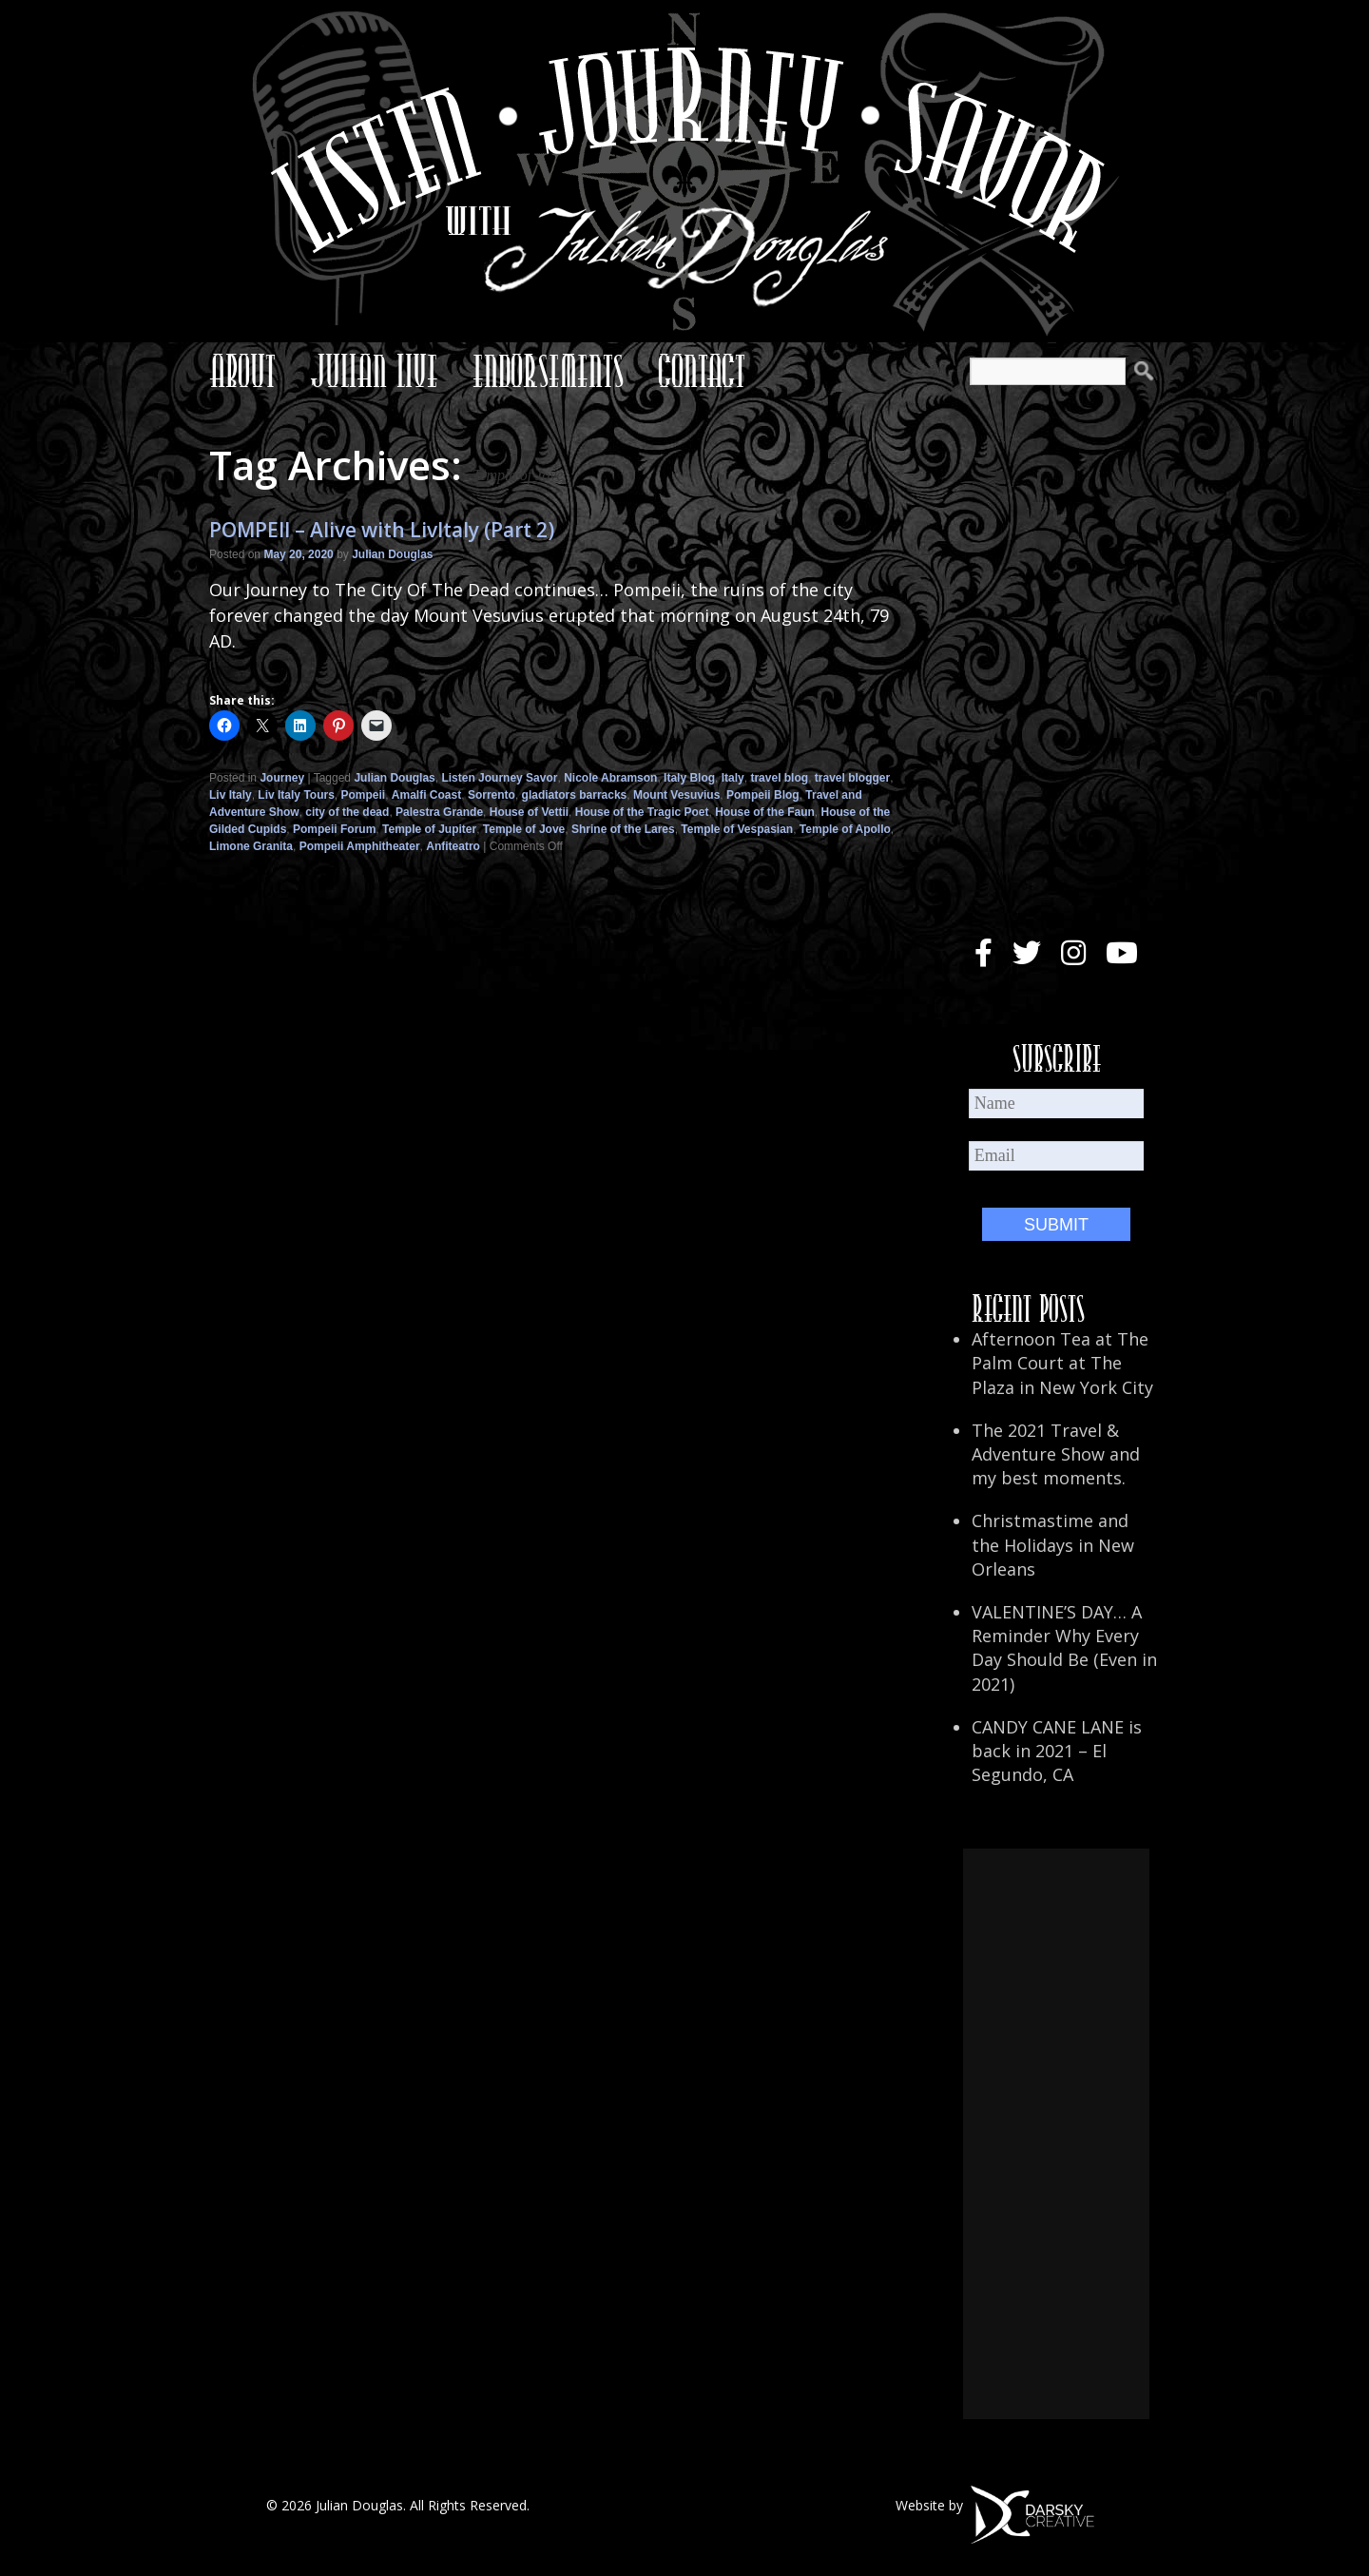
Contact (701, 371)
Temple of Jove (524, 829)
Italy (733, 777)
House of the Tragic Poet (642, 812)
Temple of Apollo (845, 829)
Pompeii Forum (334, 829)
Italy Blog (689, 777)
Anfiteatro (453, 846)
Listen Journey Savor (499, 777)
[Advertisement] (1056, 2134)
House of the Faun (765, 812)
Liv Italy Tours (296, 795)
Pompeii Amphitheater (359, 846)
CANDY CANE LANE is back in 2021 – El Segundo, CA (1057, 1750)
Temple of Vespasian (737, 829)
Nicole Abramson (610, 777)
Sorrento (491, 795)
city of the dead (347, 812)
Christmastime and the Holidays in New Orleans (1053, 1544)
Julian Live (374, 371)
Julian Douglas (392, 554)
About (242, 371)
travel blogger (852, 777)
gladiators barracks (574, 795)
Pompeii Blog (763, 795)
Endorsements (548, 371)
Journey (282, 777)
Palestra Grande (439, 812)
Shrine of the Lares (623, 829)
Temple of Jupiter (429, 829)
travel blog (779, 777)
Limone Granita (251, 846)
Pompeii (363, 795)
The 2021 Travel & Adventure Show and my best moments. (1056, 1454)
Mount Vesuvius (676, 795)
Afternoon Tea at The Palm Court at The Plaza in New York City (1062, 1362)
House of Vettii (529, 812)
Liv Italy (230, 795)
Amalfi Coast (426, 795)
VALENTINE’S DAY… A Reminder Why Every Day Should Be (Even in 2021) (1064, 1647)
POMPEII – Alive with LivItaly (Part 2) (381, 529)
